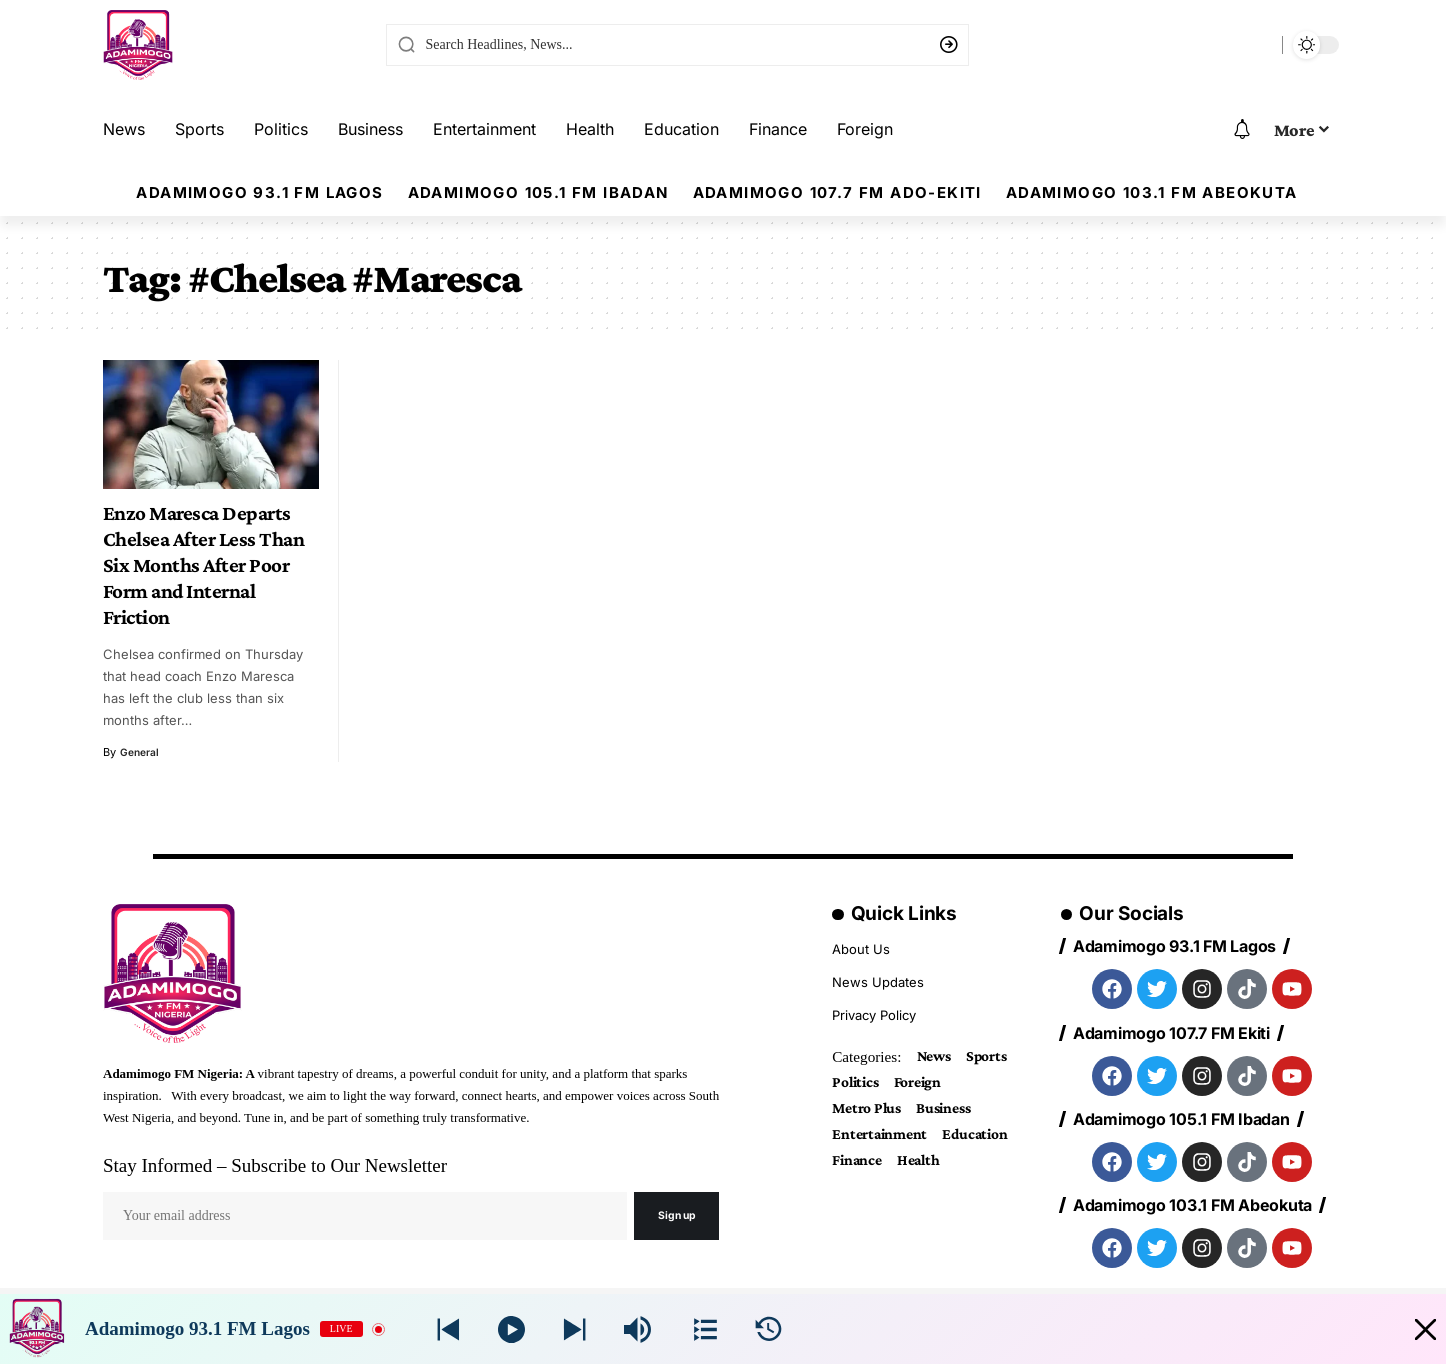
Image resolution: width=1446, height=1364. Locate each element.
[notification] (1242, 130)
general (141, 752)
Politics (858, 1084)
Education (868, 1168)
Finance (948, 1168)
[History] (768, 1329)
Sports (995, 1056)
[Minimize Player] (1409, 1329)
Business (955, 1112)
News (937, 1056)
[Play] (511, 1329)
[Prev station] (574, 1329)
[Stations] (705, 1329)
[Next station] (448, 1329)
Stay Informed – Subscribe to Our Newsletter (275, 1165)
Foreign (926, 1084)
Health (856, 1196)
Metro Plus (870, 1112)
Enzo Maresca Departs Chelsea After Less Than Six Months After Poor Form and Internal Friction (204, 565)
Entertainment (884, 1140)
